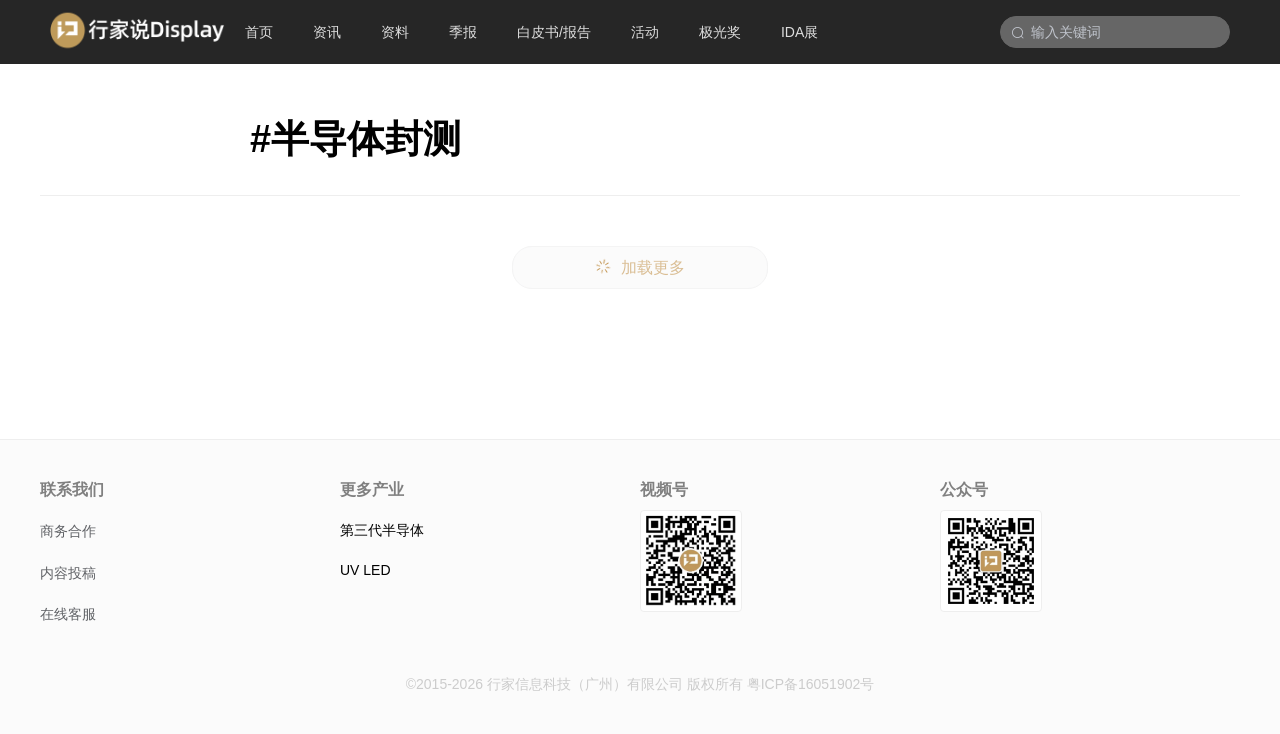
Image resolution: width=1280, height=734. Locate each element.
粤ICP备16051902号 (811, 684)
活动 (645, 32)
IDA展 (799, 32)
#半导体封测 (355, 139)
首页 (259, 32)
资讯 (327, 32)
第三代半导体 (382, 530)
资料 (395, 32)
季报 (463, 32)
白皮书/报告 (554, 32)
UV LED (365, 570)
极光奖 (720, 32)
